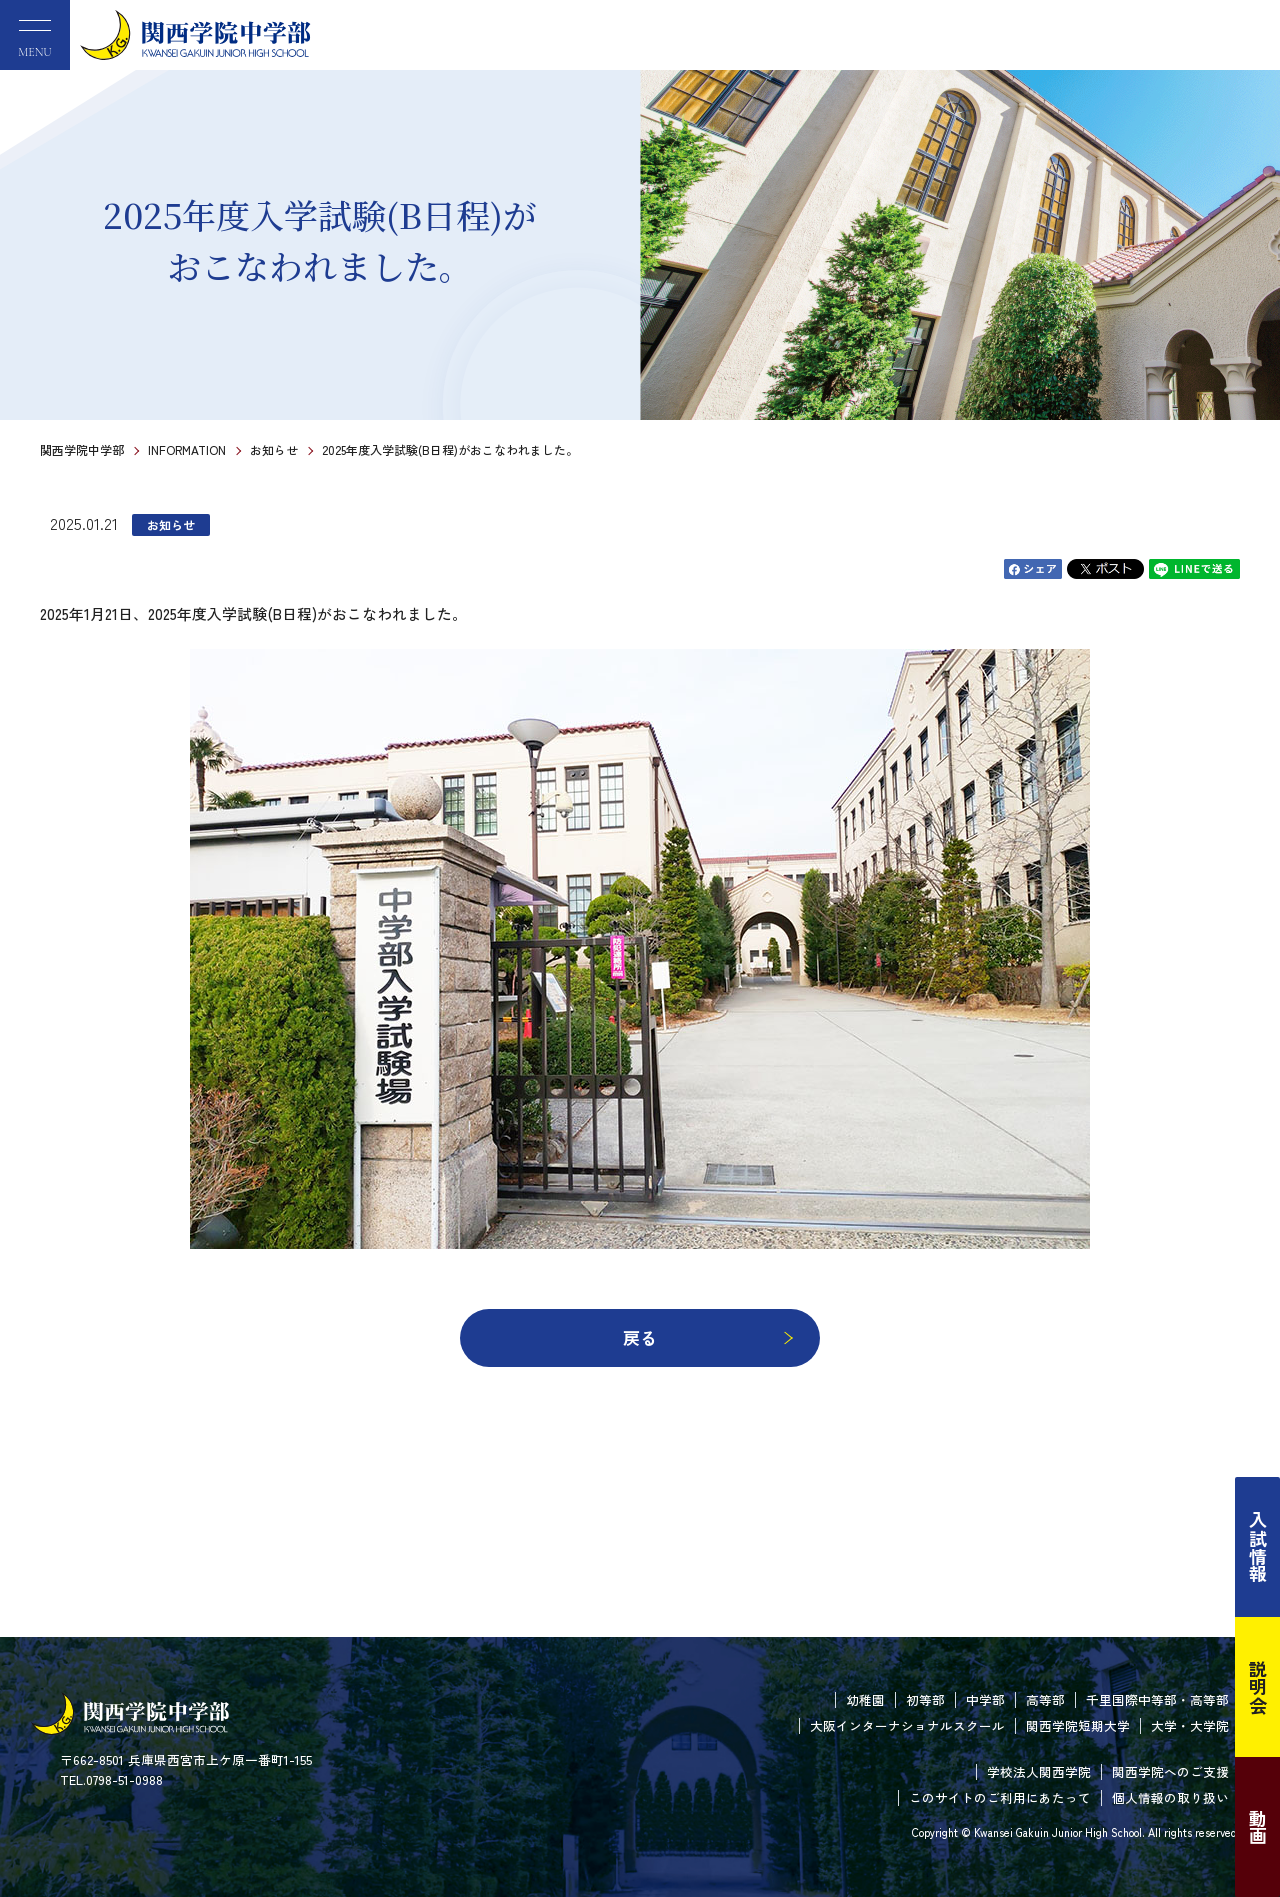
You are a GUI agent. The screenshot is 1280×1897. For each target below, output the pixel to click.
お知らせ (274, 449)
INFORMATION (187, 449)
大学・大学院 (1190, 1725)
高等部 (1045, 1699)
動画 (1258, 1827)
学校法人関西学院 (1039, 1771)
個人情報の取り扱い (1170, 1797)
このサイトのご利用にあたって (1000, 1797)
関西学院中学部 (82, 449)
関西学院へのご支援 (1170, 1771)
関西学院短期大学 (1078, 1725)
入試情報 (1258, 1547)
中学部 (985, 1699)
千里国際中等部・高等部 (1157, 1699)
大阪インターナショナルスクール (907, 1725)
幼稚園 (865, 1699)
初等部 (925, 1699)
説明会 (1258, 1687)
